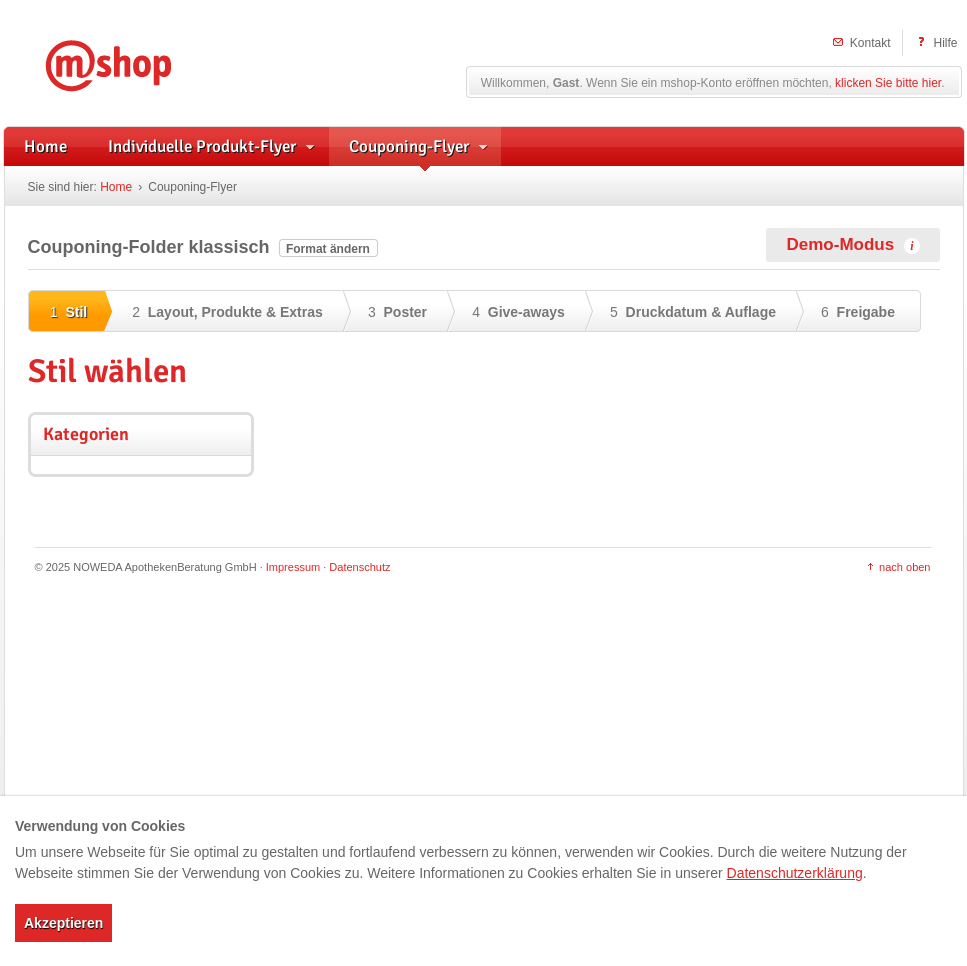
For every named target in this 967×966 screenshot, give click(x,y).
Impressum (293, 567)
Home (116, 187)
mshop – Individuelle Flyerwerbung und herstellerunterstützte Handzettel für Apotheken (138, 62)
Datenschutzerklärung (795, 873)
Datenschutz (359, 567)
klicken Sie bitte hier (888, 83)
